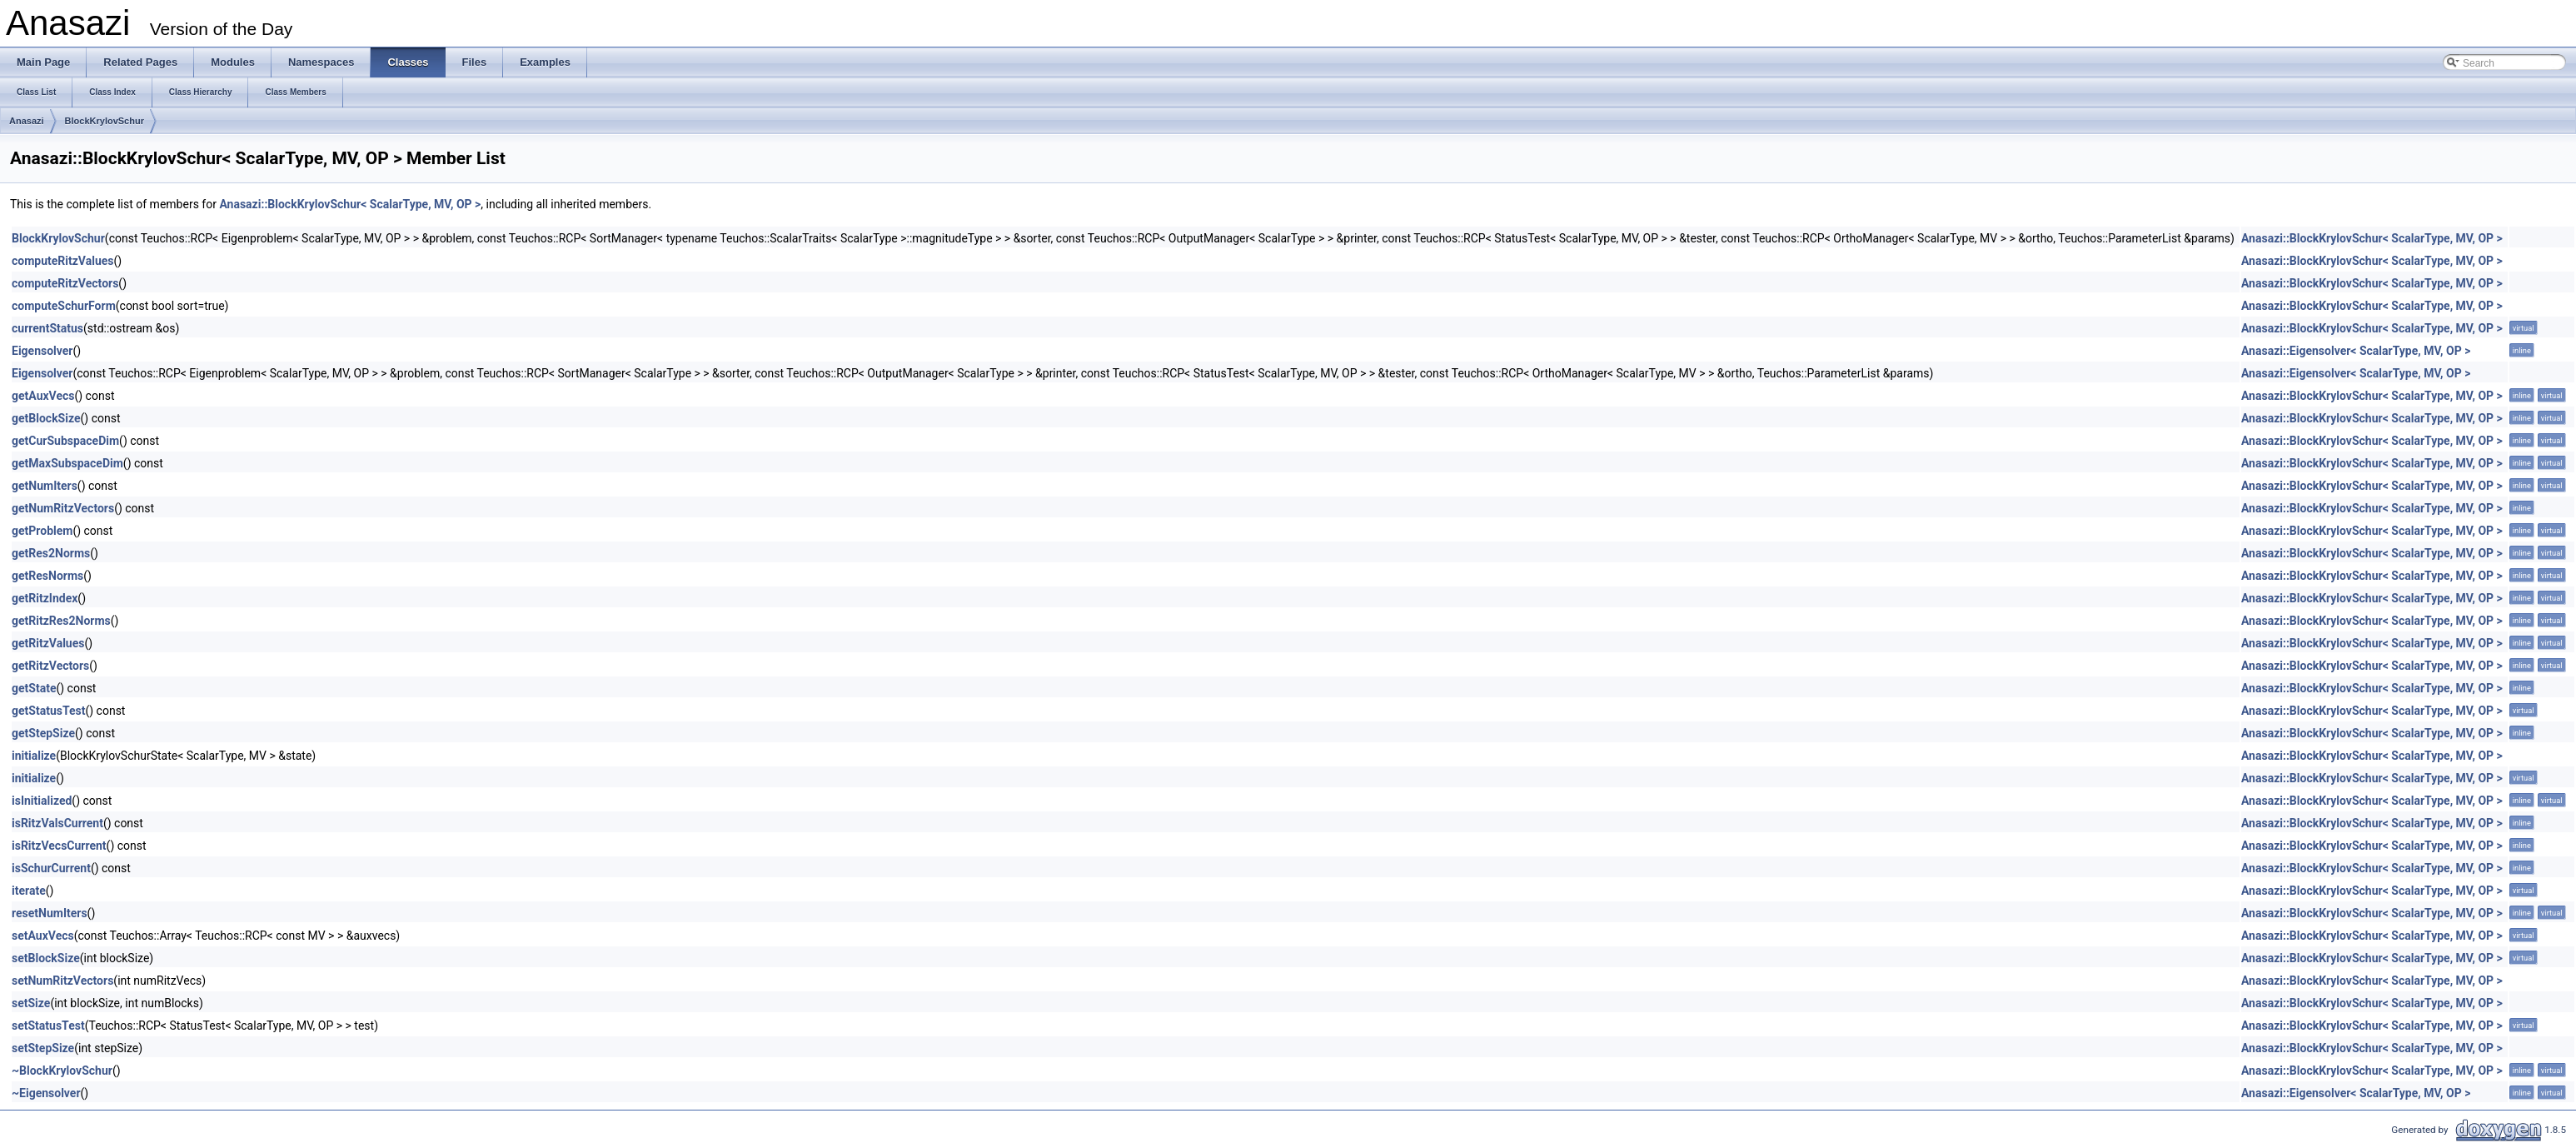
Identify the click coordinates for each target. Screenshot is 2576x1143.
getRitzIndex (44, 598)
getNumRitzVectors (63, 508)
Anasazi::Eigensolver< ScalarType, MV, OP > (2356, 350)
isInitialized (42, 800)
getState (34, 688)
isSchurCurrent (51, 868)
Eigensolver (42, 350)
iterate (29, 890)
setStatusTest (48, 1025)
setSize (31, 1003)
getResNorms (47, 575)
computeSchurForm (64, 305)
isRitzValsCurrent (57, 823)
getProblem (42, 530)
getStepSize (43, 733)
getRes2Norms (51, 553)
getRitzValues (48, 643)
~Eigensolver (46, 1093)
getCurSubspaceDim (65, 440)
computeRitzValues (63, 260)
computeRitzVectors (65, 283)
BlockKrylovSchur (104, 121)
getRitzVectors (50, 665)
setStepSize (43, 1048)
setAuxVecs (43, 935)
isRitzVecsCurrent (59, 845)
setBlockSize (46, 958)
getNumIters (44, 485)
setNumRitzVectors (62, 980)
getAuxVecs (43, 395)
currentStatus (47, 328)
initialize (34, 755)
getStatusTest (48, 710)
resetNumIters (49, 913)
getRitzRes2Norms (61, 620)
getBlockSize (46, 418)
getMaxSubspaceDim (67, 463)
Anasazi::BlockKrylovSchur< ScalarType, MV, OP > (350, 204)
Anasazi (26, 121)
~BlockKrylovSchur (62, 1070)
